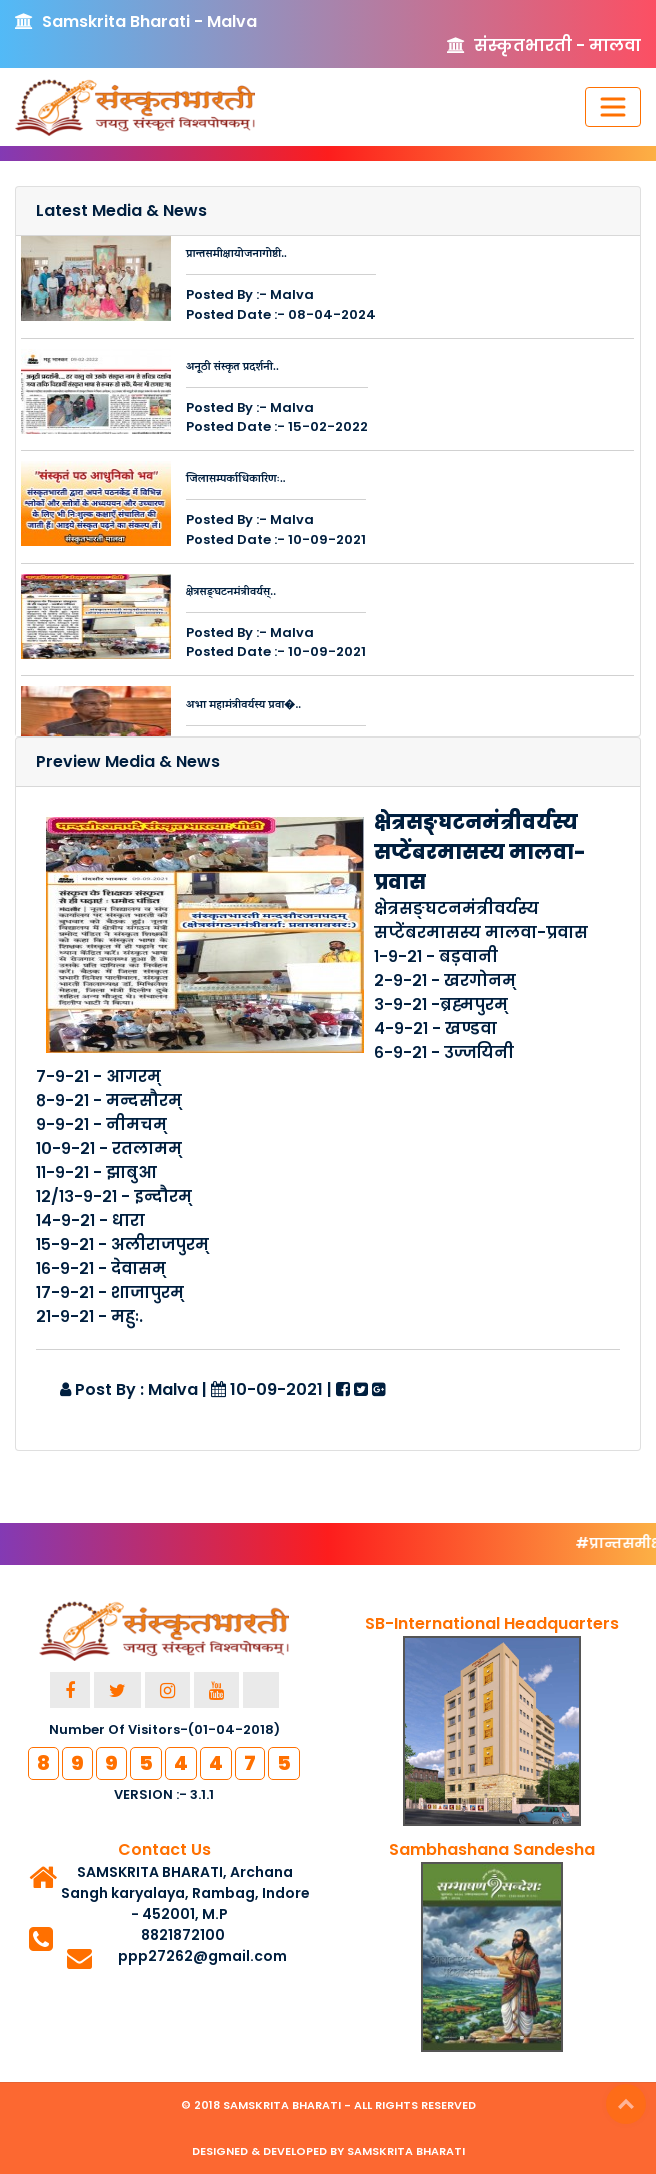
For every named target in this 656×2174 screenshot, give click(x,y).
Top (626, 2104)
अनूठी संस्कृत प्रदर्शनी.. (232, 368)
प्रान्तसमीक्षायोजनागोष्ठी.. (236, 255)
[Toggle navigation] (613, 107)
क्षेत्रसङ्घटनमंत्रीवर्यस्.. (231, 593)
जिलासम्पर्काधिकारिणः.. (236, 480)
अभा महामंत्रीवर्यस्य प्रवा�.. (243, 706)
